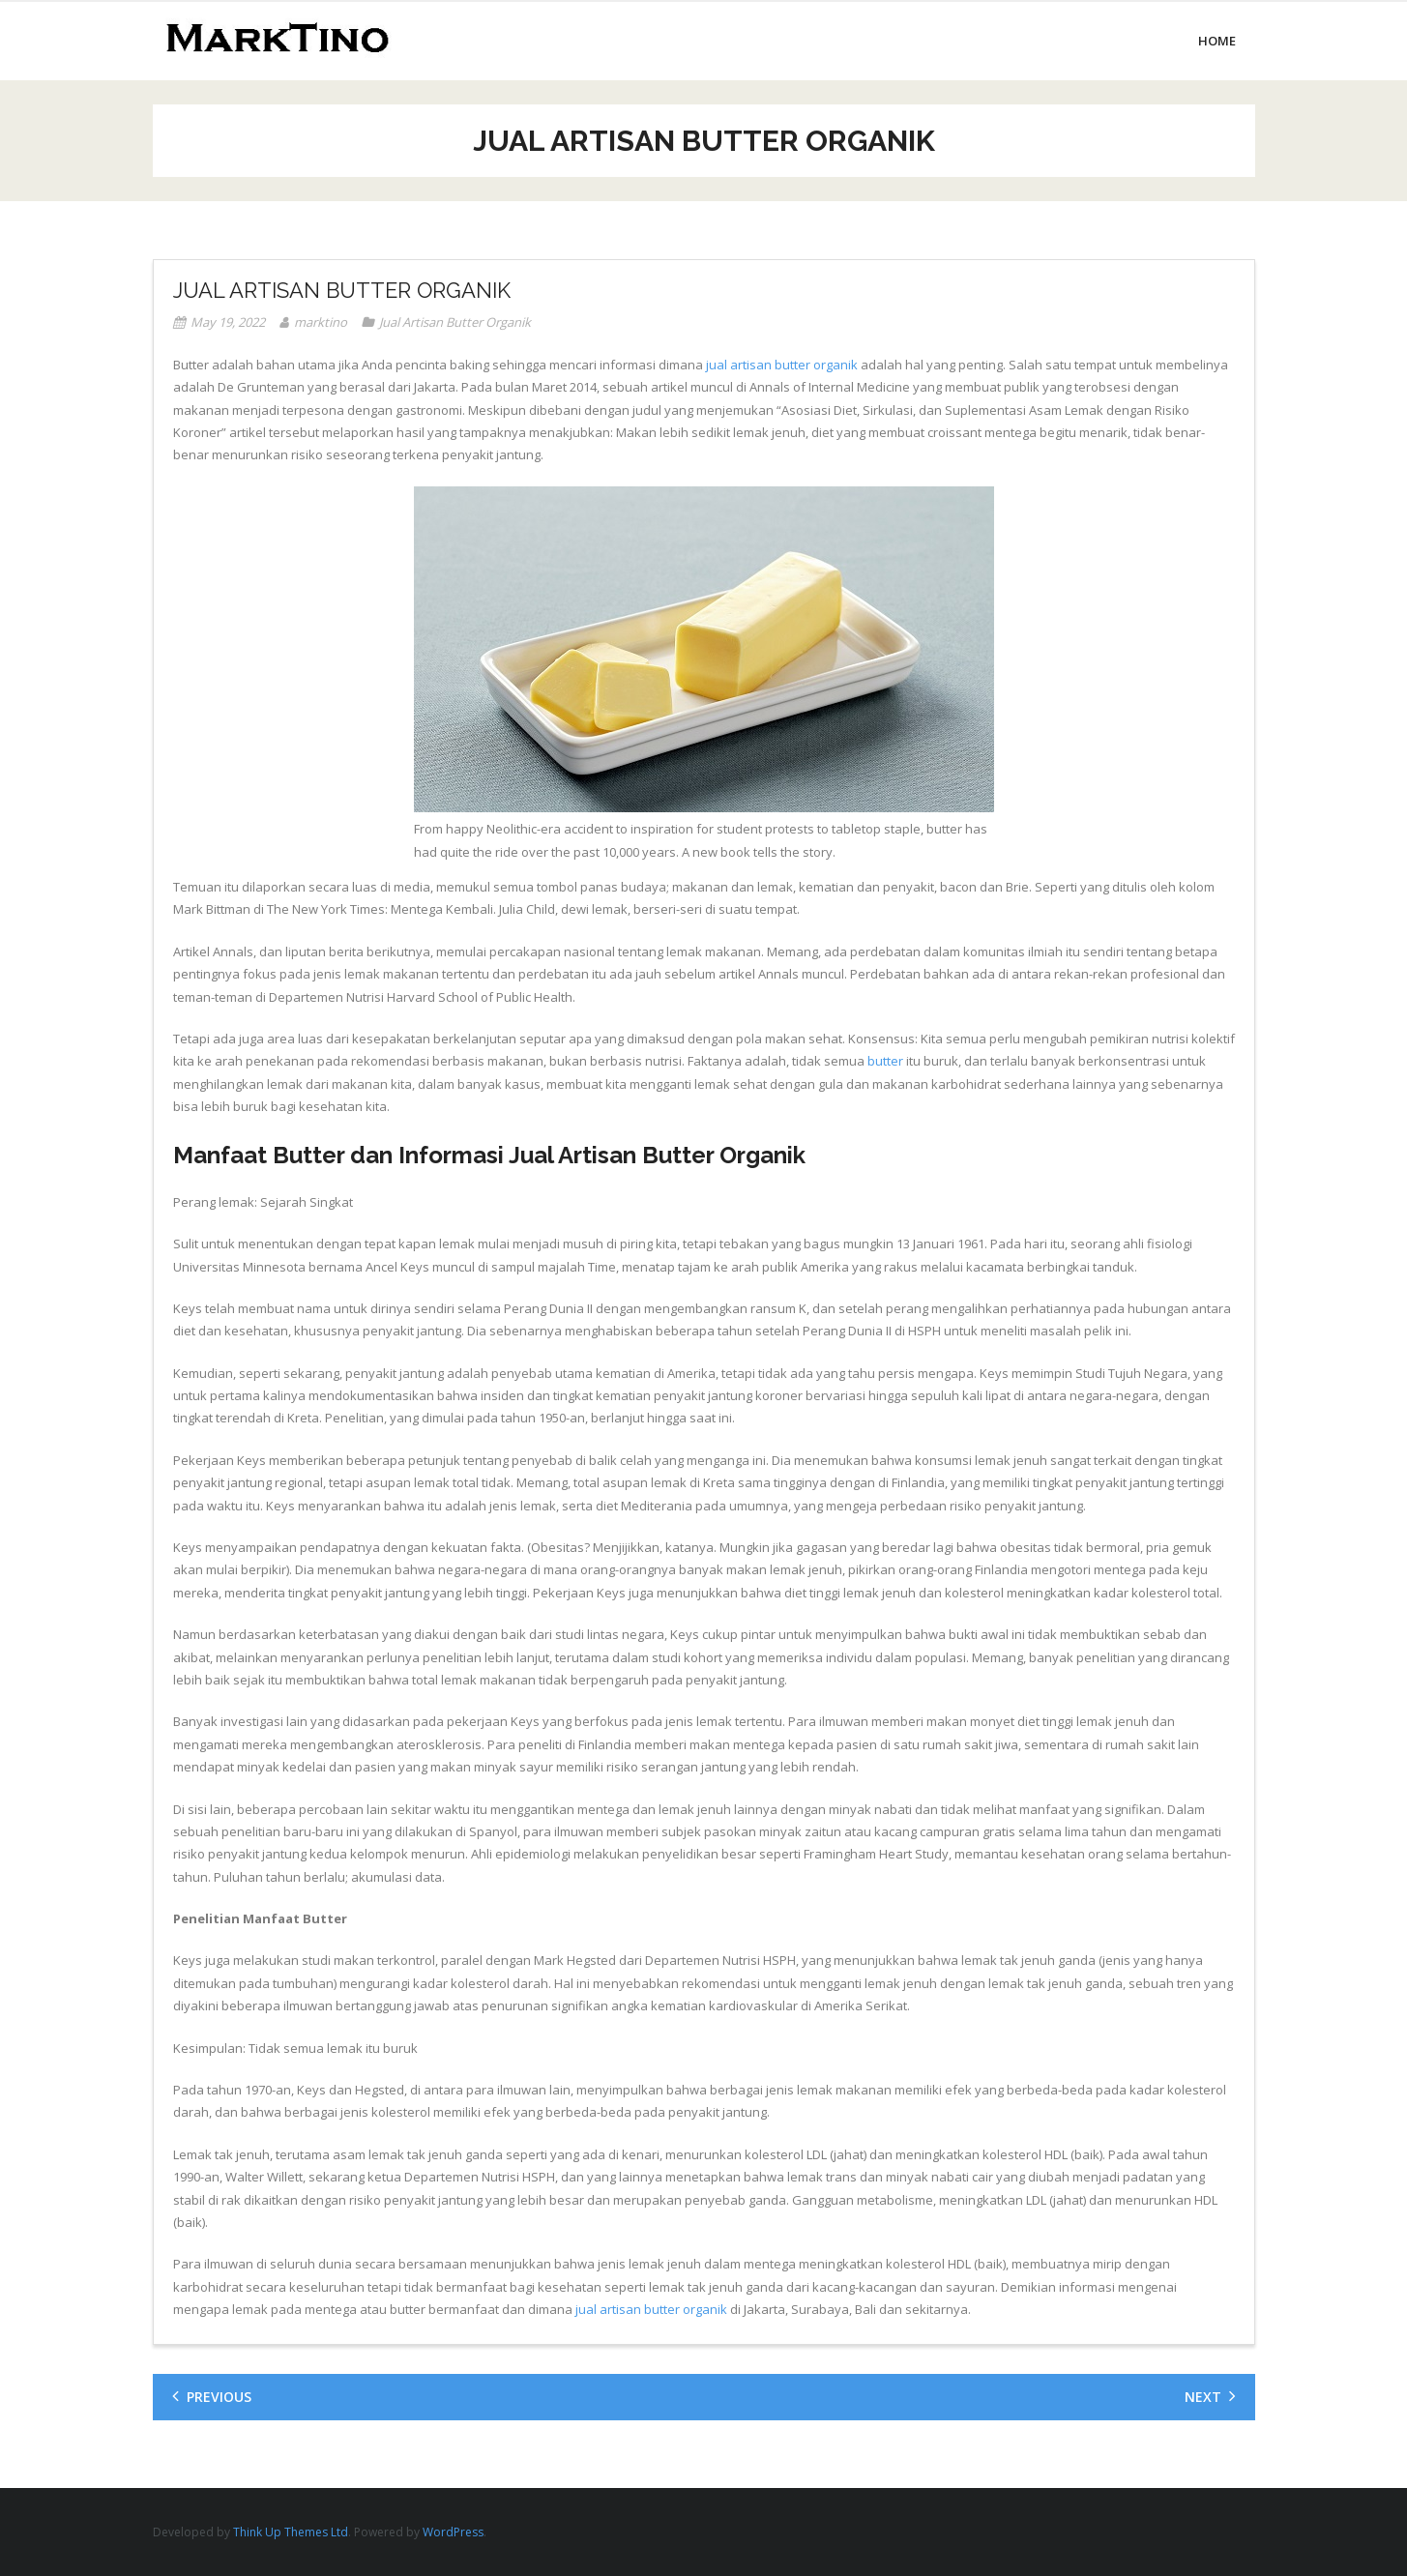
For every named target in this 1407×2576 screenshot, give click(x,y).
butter (885, 1060)
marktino (320, 322)
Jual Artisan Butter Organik (455, 322)
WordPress (453, 2532)
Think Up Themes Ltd (290, 2532)
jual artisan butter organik (782, 364)
